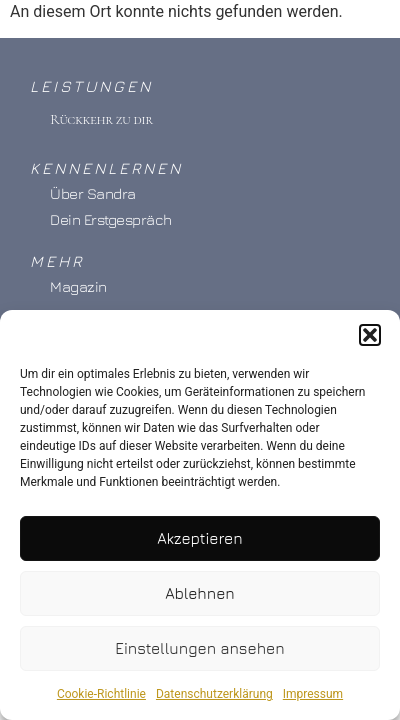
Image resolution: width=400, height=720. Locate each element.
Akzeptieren (199, 542)
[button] (370, 340)
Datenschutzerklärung (214, 699)
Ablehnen (200, 597)
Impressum (313, 699)
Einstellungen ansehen (199, 652)
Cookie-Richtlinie (101, 699)
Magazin (78, 286)
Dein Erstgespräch (111, 219)
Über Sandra (93, 193)
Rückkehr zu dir (101, 119)
